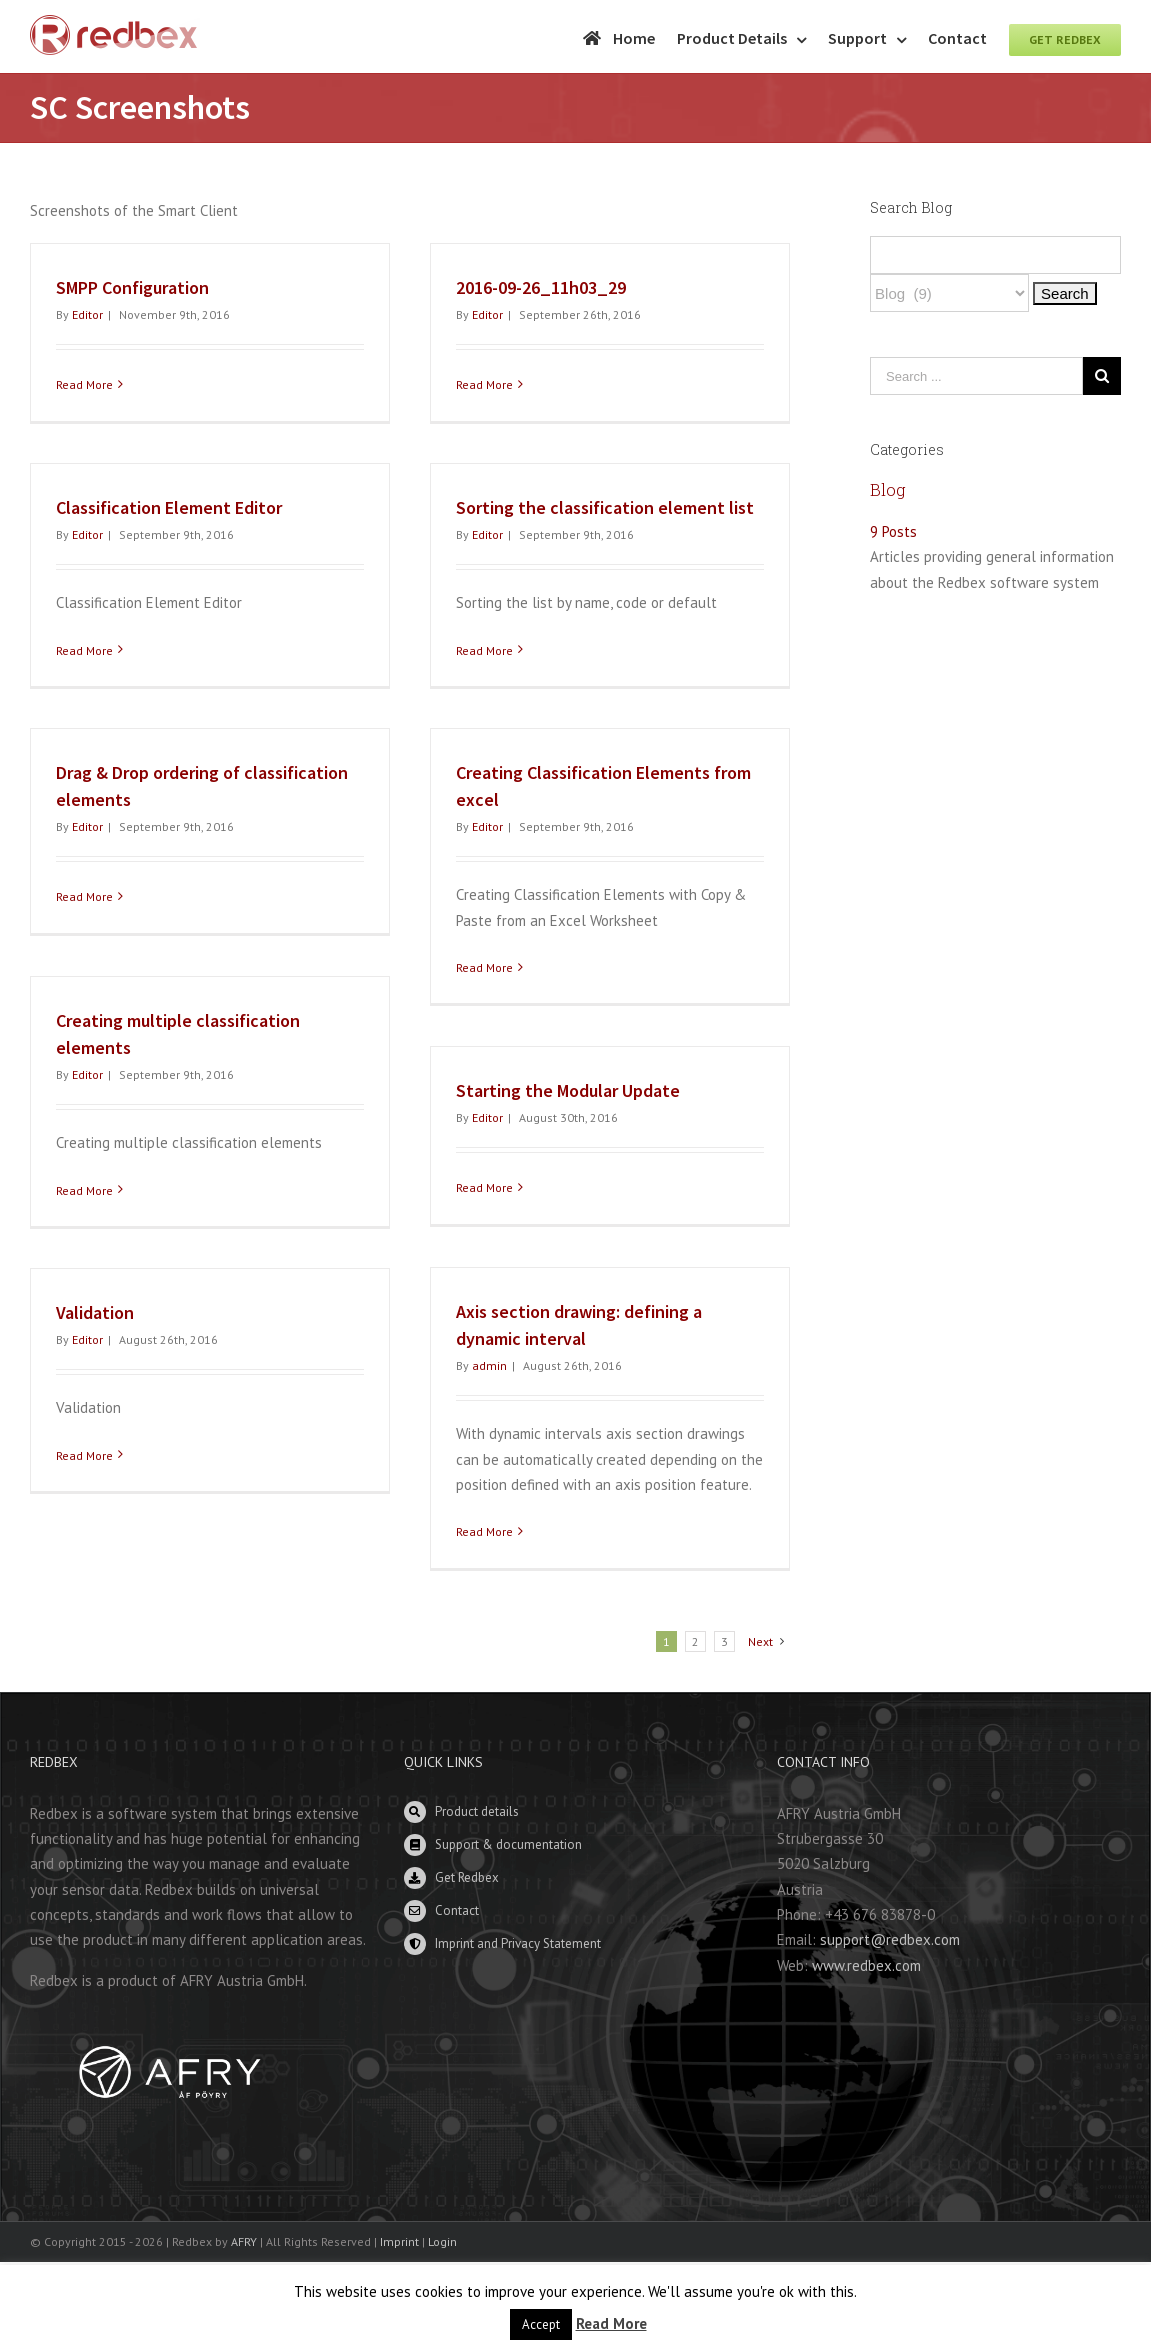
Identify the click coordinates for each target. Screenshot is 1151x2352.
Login (442, 2241)
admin (489, 1365)
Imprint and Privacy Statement (518, 1943)
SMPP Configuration (132, 287)
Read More (84, 384)
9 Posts (893, 531)
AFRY (244, 2241)
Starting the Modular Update (568, 1090)
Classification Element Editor (169, 507)
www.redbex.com (866, 1965)
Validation (95, 1312)
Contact (457, 1910)
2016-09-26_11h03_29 (541, 287)
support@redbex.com (890, 1939)
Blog (888, 489)
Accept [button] (541, 2324)
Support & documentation (508, 1844)
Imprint (399, 2241)
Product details (477, 1811)
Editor (87, 314)
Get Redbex (467, 1877)
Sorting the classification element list (605, 507)
